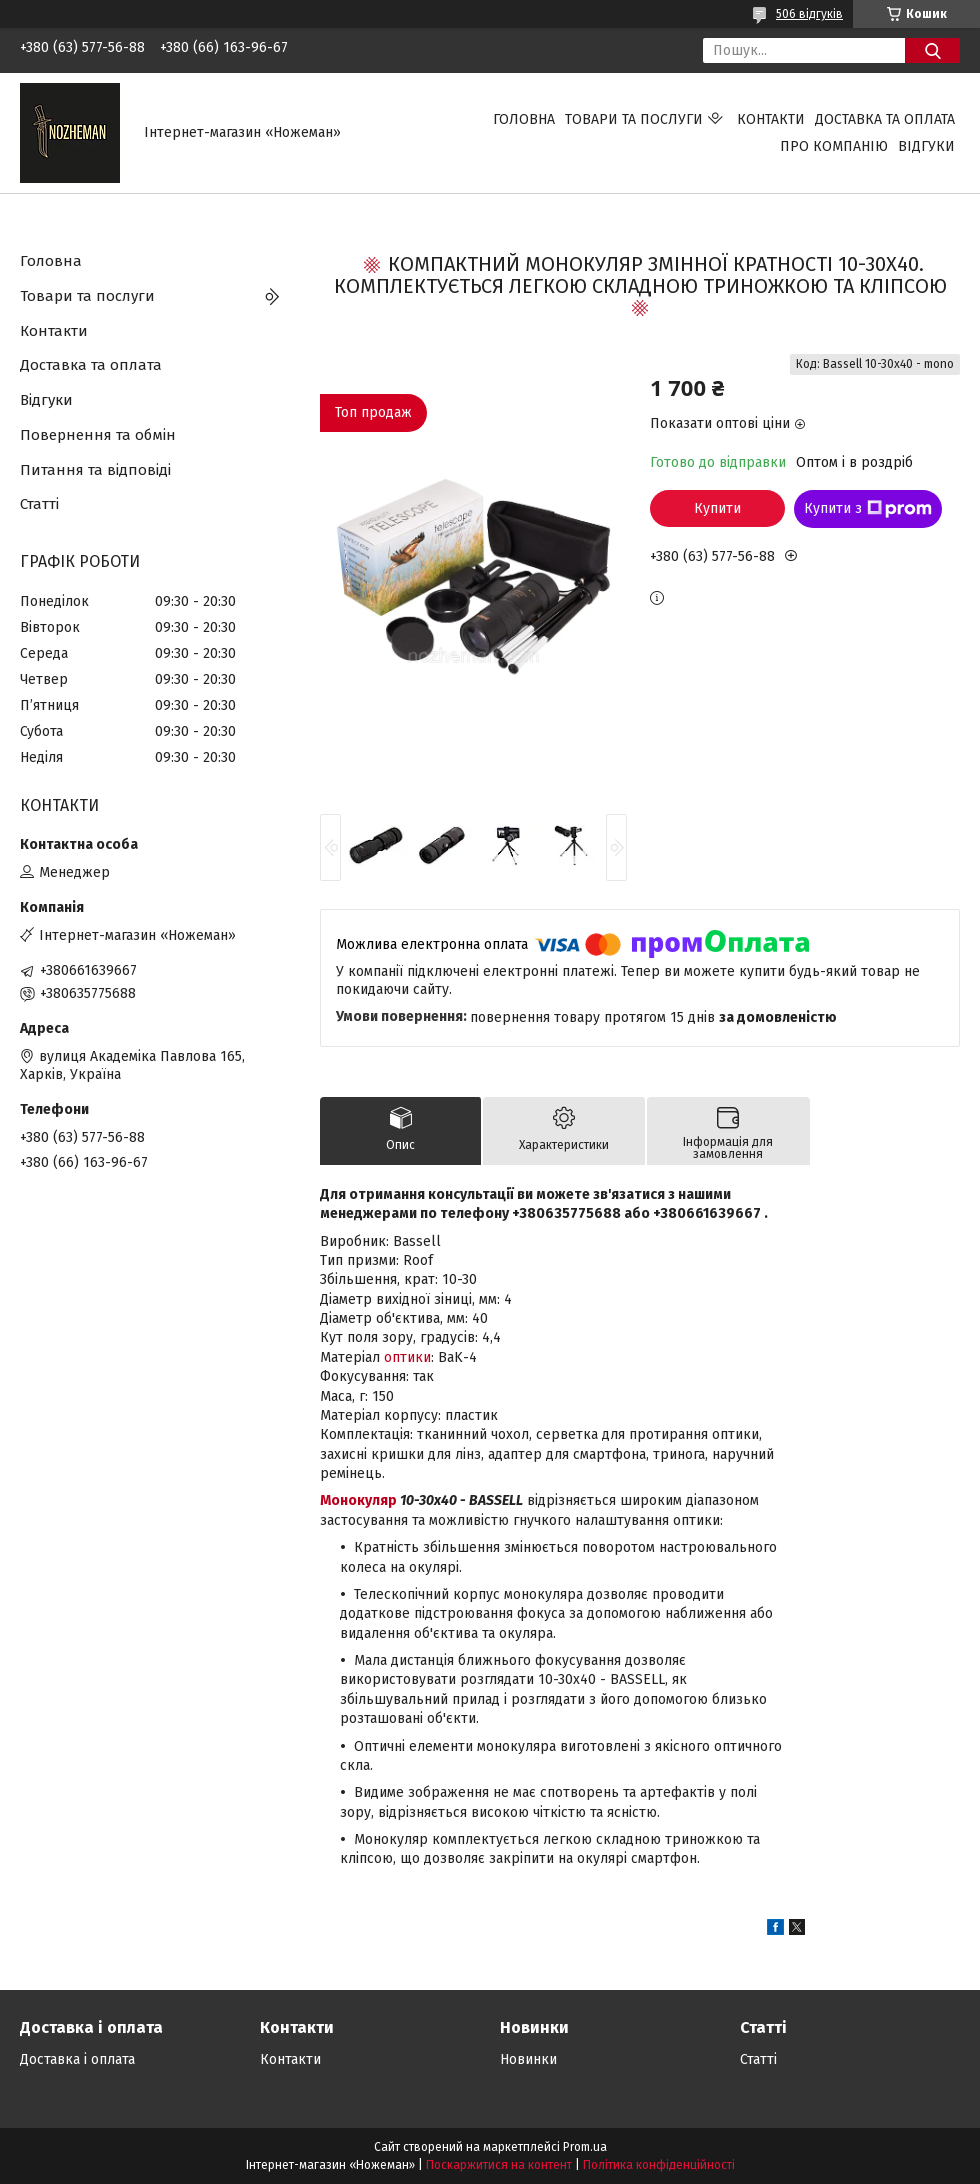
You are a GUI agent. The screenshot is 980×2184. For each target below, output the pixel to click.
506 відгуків (809, 14)
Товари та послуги (634, 119)
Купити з (868, 509)
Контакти (771, 119)
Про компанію (834, 146)
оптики (407, 1357)
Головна (524, 119)
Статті (39, 504)
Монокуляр (358, 1500)
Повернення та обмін (98, 435)
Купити (717, 508)
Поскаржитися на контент (499, 2165)
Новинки (528, 2059)
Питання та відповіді (95, 470)
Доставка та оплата (885, 119)
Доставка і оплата (77, 2059)
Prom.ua (585, 2147)
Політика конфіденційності (659, 2165)
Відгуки (926, 146)
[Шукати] (932, 50)
